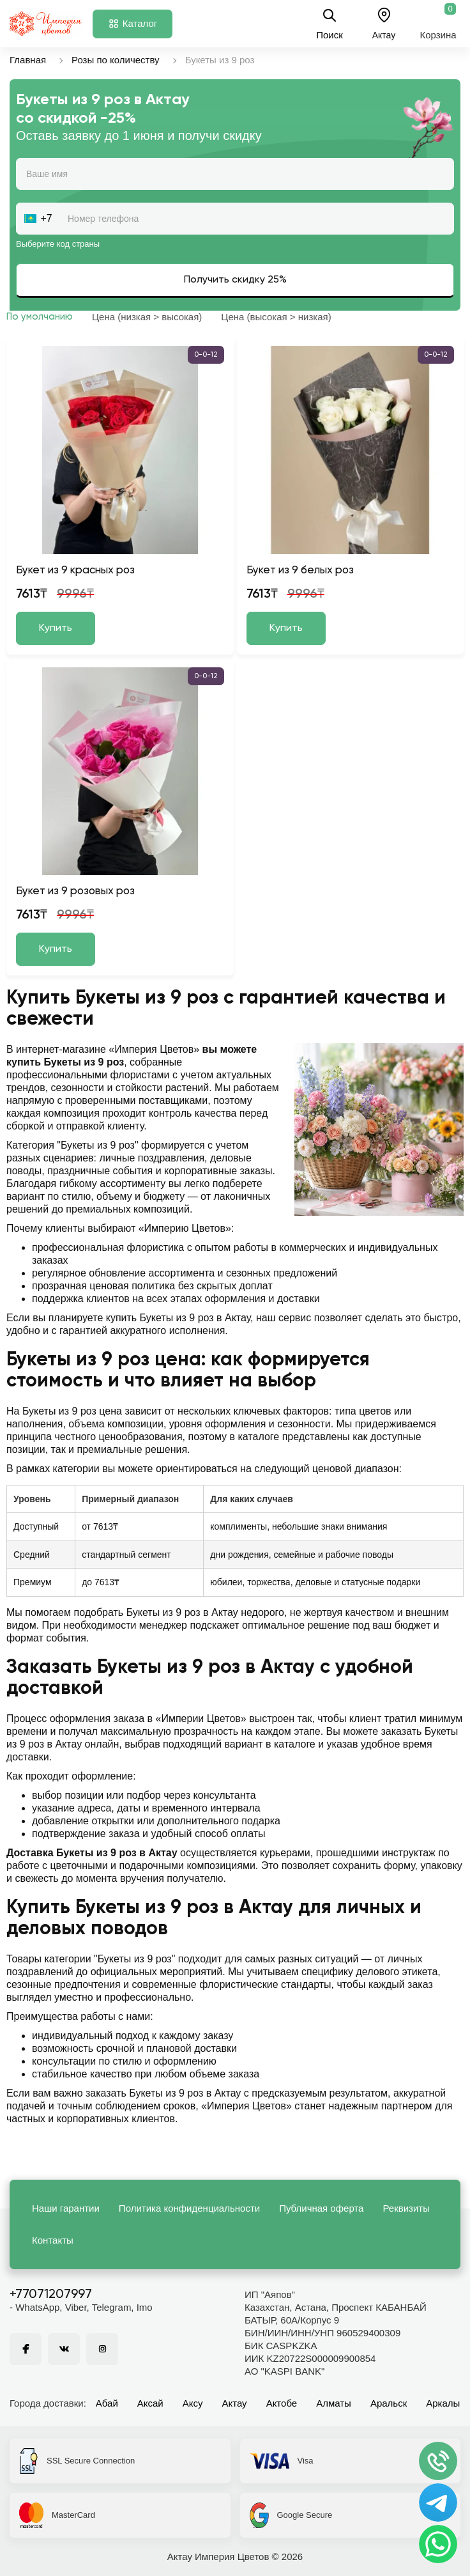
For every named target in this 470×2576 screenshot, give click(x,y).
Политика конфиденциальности (189, 2208)
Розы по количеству (116, 59)
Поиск (329, 24)
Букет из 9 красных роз (75, 570)
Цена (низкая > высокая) (147, 316)
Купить (55, 628)
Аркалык (445, 2403)
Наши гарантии (66, 2208)
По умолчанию (39, 317)
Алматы (333, 2403)
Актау (234, 2403)
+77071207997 (51, 2294)
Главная (28, 59)
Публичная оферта (321, 2208)
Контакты (52, 2240)
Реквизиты (406, 2208)
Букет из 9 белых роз (300, 570)
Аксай (150, 2403)
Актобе (282, 2403)
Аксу (193, 2403)
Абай (107, 2403)
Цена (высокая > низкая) (276, 316)
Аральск (388, 2403)
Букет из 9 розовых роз (75, 891)
